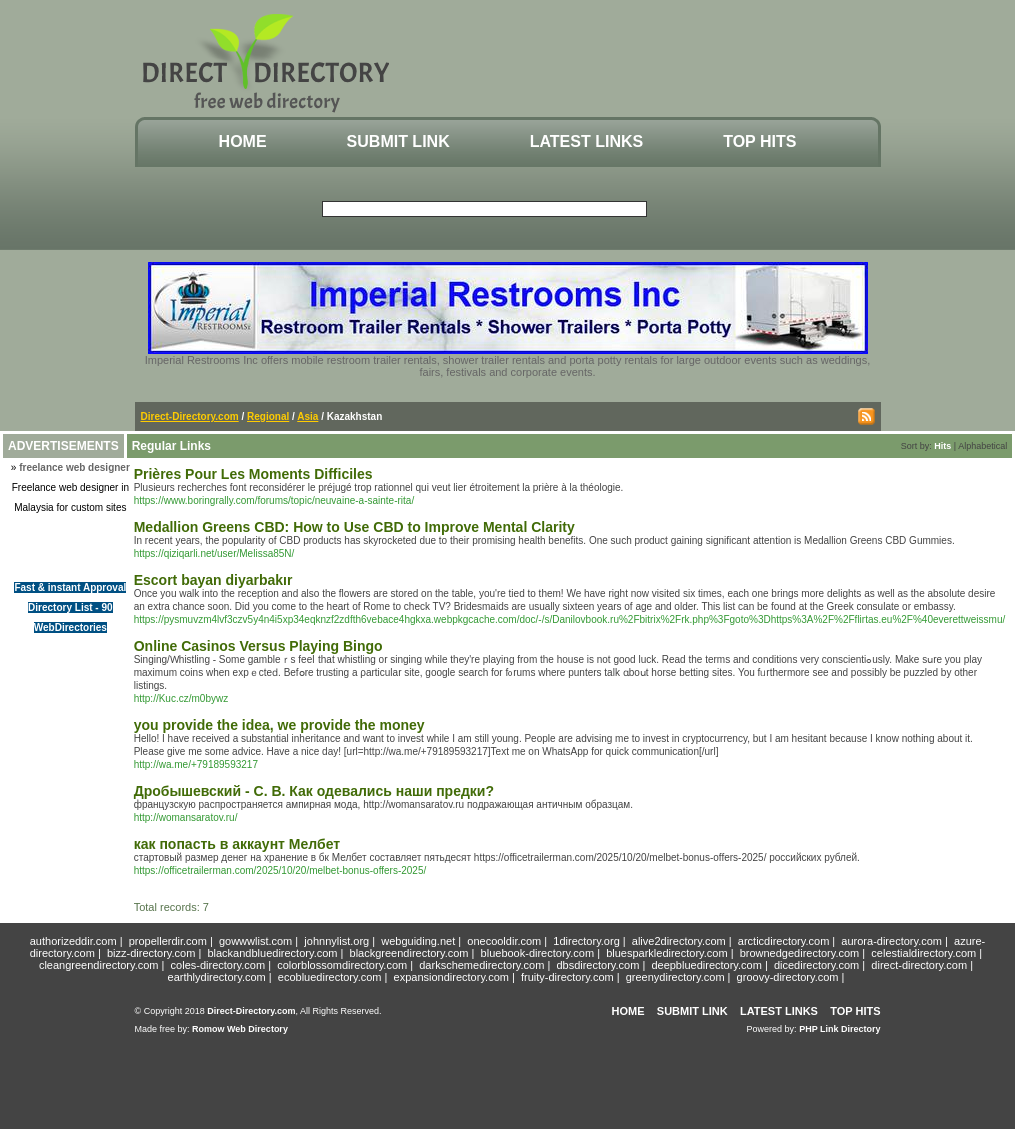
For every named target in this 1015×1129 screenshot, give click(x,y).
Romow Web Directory (240, 1029)
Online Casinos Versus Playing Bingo (258, 646)
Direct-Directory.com (190, 416)
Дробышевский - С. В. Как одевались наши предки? (314, 791)
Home (243, 141)
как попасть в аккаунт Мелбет (237, 844)
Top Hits (759, 141)
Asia (307, 416)
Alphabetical (982, 446)
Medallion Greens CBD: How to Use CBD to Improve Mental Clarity (354, 527)
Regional (268, 416)
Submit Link (398, 141)
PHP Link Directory (839, 1029)
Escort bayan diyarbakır (213, 580)
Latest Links (586, 141)
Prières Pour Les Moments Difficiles (253, 474)
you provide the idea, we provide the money (279, 725)
